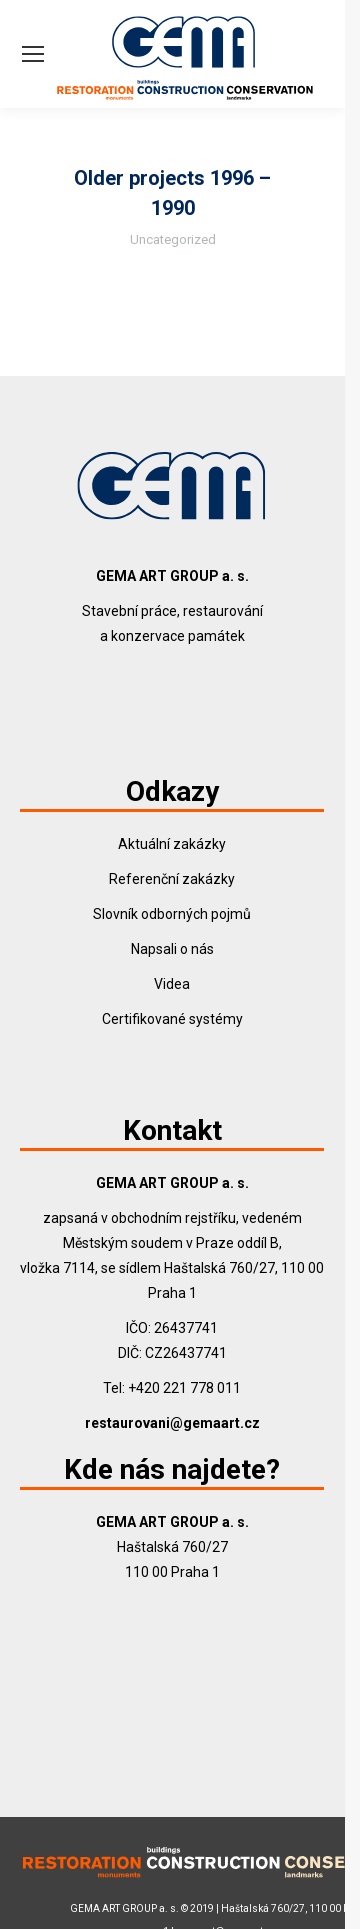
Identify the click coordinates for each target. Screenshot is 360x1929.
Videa (172, 984)
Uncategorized (173, 239)
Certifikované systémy (172, 1019)
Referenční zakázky (172, 879)
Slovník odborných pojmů (172, 914)
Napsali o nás (172, 949)
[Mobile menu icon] (33, 54)
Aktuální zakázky (172, 844)
